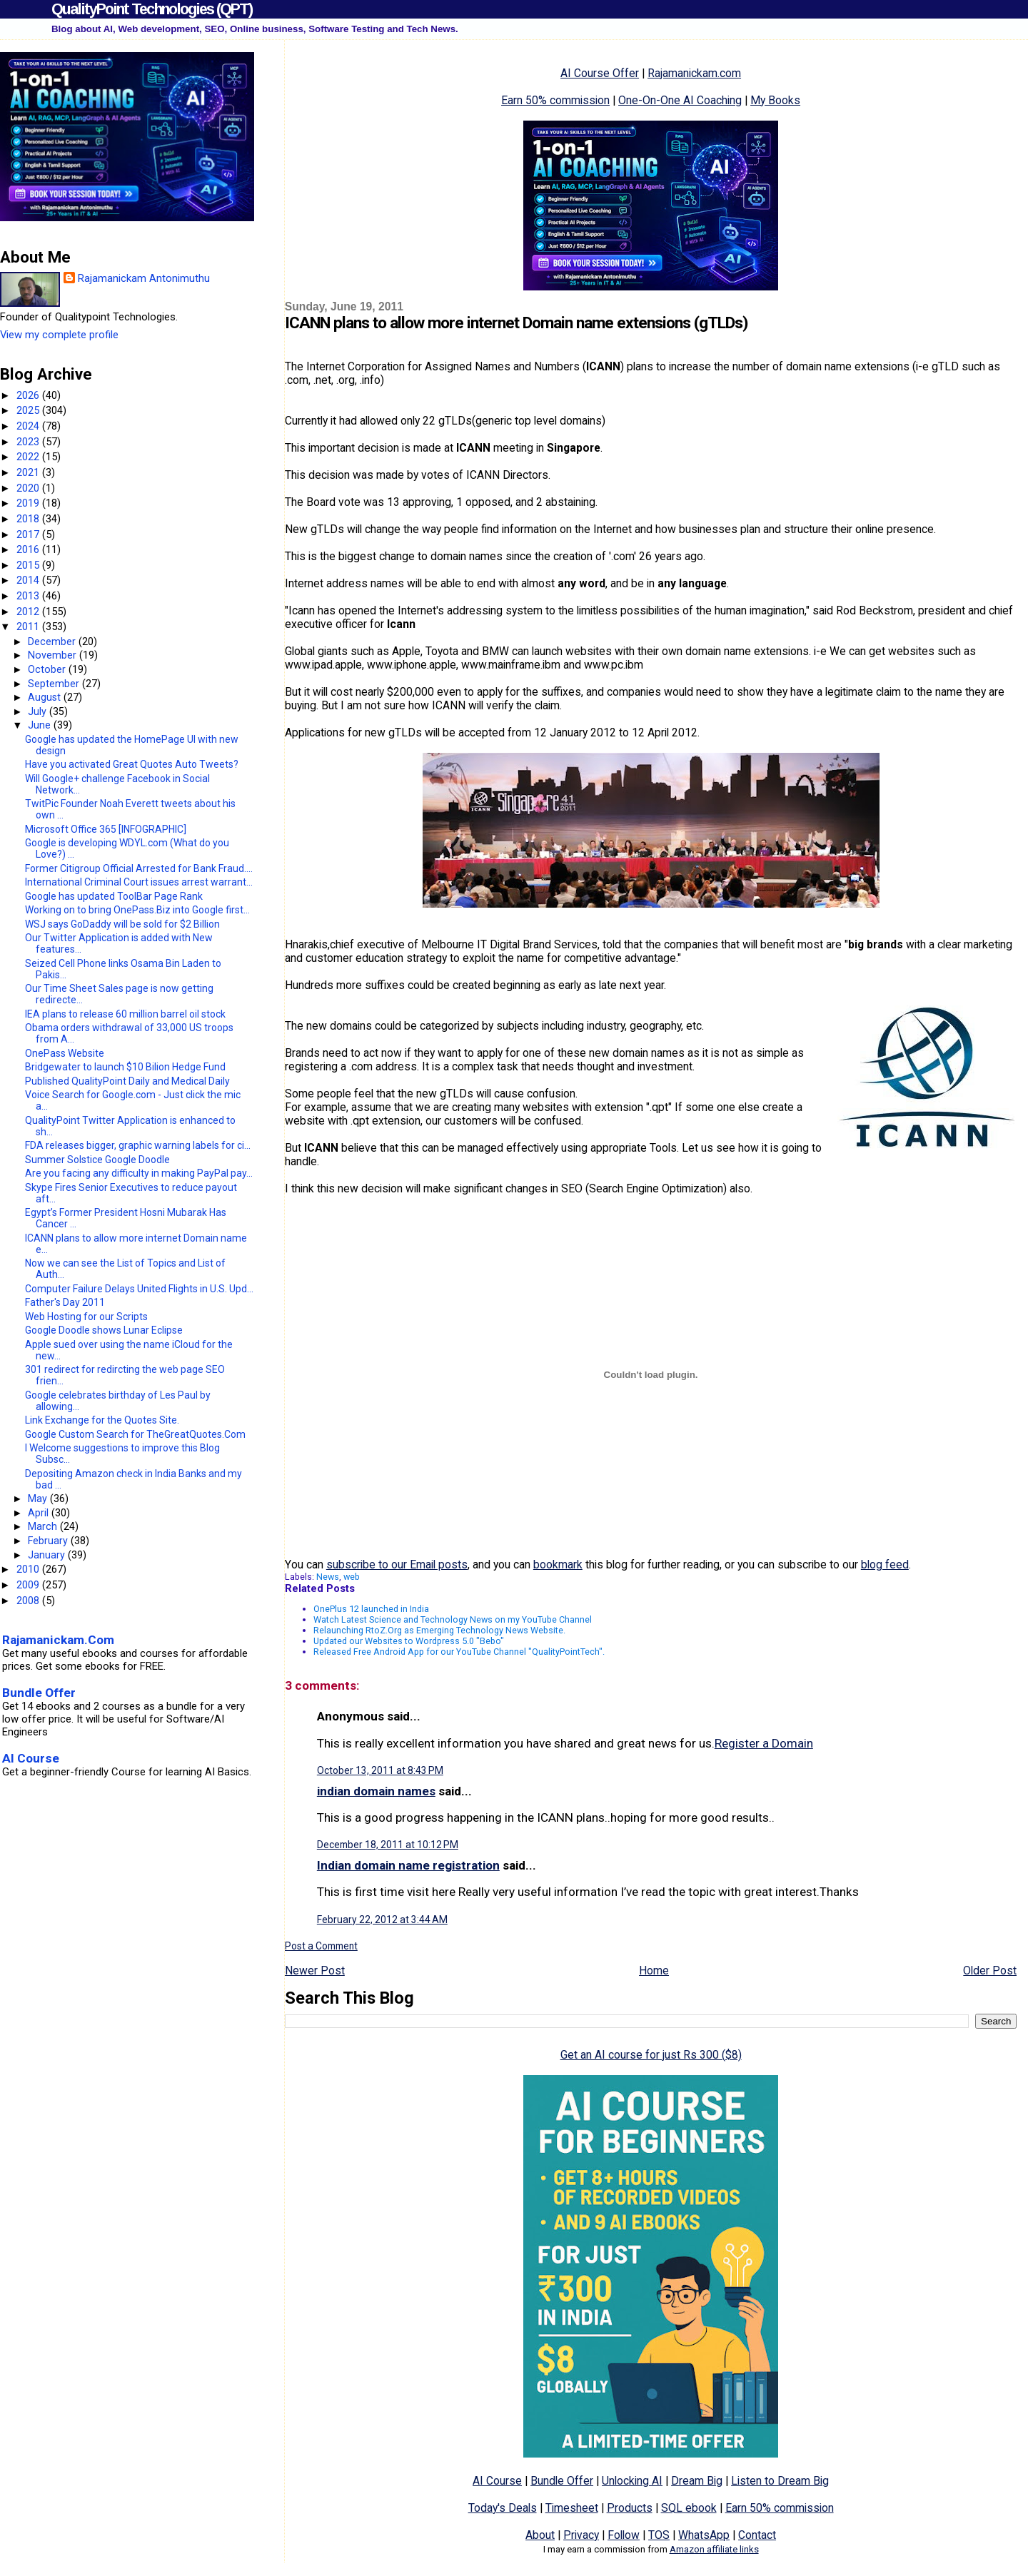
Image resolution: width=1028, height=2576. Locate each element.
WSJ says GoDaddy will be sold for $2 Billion (122, 924)
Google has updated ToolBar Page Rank (114, 896)
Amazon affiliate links (714, 2549)
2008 (29, 1600)
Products (629, 2508)
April (39, 1512)
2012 (29, 611)
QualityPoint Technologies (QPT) (151, 9)
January (48, 1555)
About (540, 2535)
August (46, 697)
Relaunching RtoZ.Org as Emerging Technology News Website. (439, 1630)
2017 (29, 534)
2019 (29, 503)
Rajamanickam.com (694, 73)
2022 (29, 456)
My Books (775, 100)
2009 (29, 1584)
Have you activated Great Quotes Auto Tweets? (131, 764)
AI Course (497, 2481)
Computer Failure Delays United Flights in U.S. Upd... (139, 1288)
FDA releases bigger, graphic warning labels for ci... (138, 1145)
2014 (29, 580)
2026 (29, 395)
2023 (29, 441)
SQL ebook (689, 2508)
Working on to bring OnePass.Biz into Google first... (137, 910)
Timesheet (571, 2508)
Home (654, 1970)
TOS (659, 2535)
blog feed (885, 1564)
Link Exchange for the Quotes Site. (102, 1420)
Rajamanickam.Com (58, 1640)
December (53, 641)
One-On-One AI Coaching (680, 100)
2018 (29, 518)
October (48, 669)
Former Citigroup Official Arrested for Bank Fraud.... (139, 868)
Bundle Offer (561, 2481)
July (38, 711)
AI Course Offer (599, 73)
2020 (29, 488)
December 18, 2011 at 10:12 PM (387, 1844)
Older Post (990, 1970)
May (39, 1498)
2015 (29, 565)
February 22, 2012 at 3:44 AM (382, 1919)
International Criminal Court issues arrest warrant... (139, 882)
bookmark (558, 1564)
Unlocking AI (632, 2481)
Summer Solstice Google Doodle (97, 1159)
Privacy (581, 2535)
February (49, 1540)
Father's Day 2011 (65, 1302)
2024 (29, 426)
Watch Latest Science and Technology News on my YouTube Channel (452, 1619)
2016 (29, 549)
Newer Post (315, 1970)
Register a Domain (764, 1743)
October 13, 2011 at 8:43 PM (380, 1770)
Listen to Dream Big (780, 2481)
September (55, 683)
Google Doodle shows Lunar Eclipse (104, 1330)
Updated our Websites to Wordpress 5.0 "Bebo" (408, 1641)
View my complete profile (59, 334)
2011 (29, 626)
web (351, 1576)
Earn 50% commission (555, 100)
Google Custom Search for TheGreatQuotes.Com (135, 1434)
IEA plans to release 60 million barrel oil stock (125, 1014)
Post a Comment (321, 1946)
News (327, 1576)
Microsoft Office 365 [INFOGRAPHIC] (105, 829)
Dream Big (696, 2481)
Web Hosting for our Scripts (86, 1316)
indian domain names (376, 1791)
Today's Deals (502, 2508)
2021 (29, 472)
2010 (29, 1569)
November (53, 655)
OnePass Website (64, 1053)
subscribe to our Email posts (397, 1564)
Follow (624, 2535)
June (41, 725)
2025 (29, 410)
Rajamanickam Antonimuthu (144, 278)
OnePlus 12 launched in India (371, 1608)
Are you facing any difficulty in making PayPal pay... (139, 1173)
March (44, 1526)
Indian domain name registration (408, 1865)
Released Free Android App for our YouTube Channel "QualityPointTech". (459, 1651)
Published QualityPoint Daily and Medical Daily (127, 1081)
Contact (757, 2535)
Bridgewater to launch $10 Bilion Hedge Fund (125, 1067)
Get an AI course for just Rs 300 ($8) (651, 2055)
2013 (29, 595)
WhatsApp (704, 2535)
